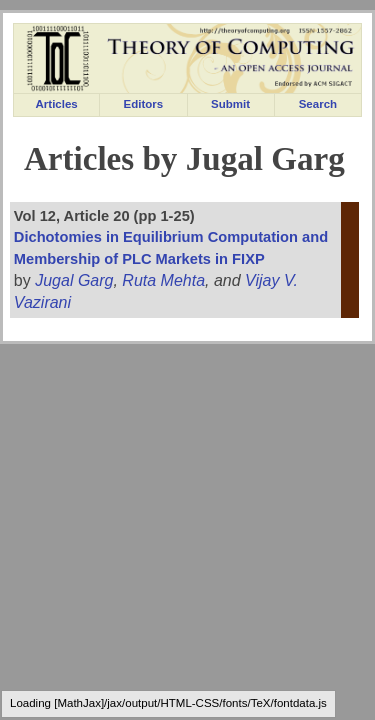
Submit (230, 104)
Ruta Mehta (163, 280)
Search (318, 104)
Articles (57, 104)
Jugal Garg (74, 280)
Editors (144, 104)
